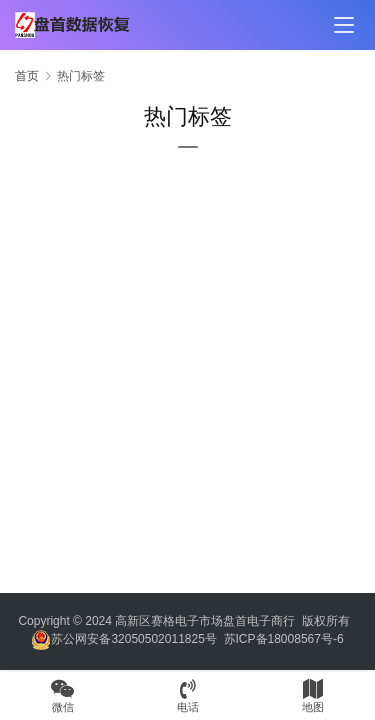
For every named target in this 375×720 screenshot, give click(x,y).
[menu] (344, 25)
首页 (27, 76)
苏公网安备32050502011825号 (123, 639)
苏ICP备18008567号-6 (284, 639)
